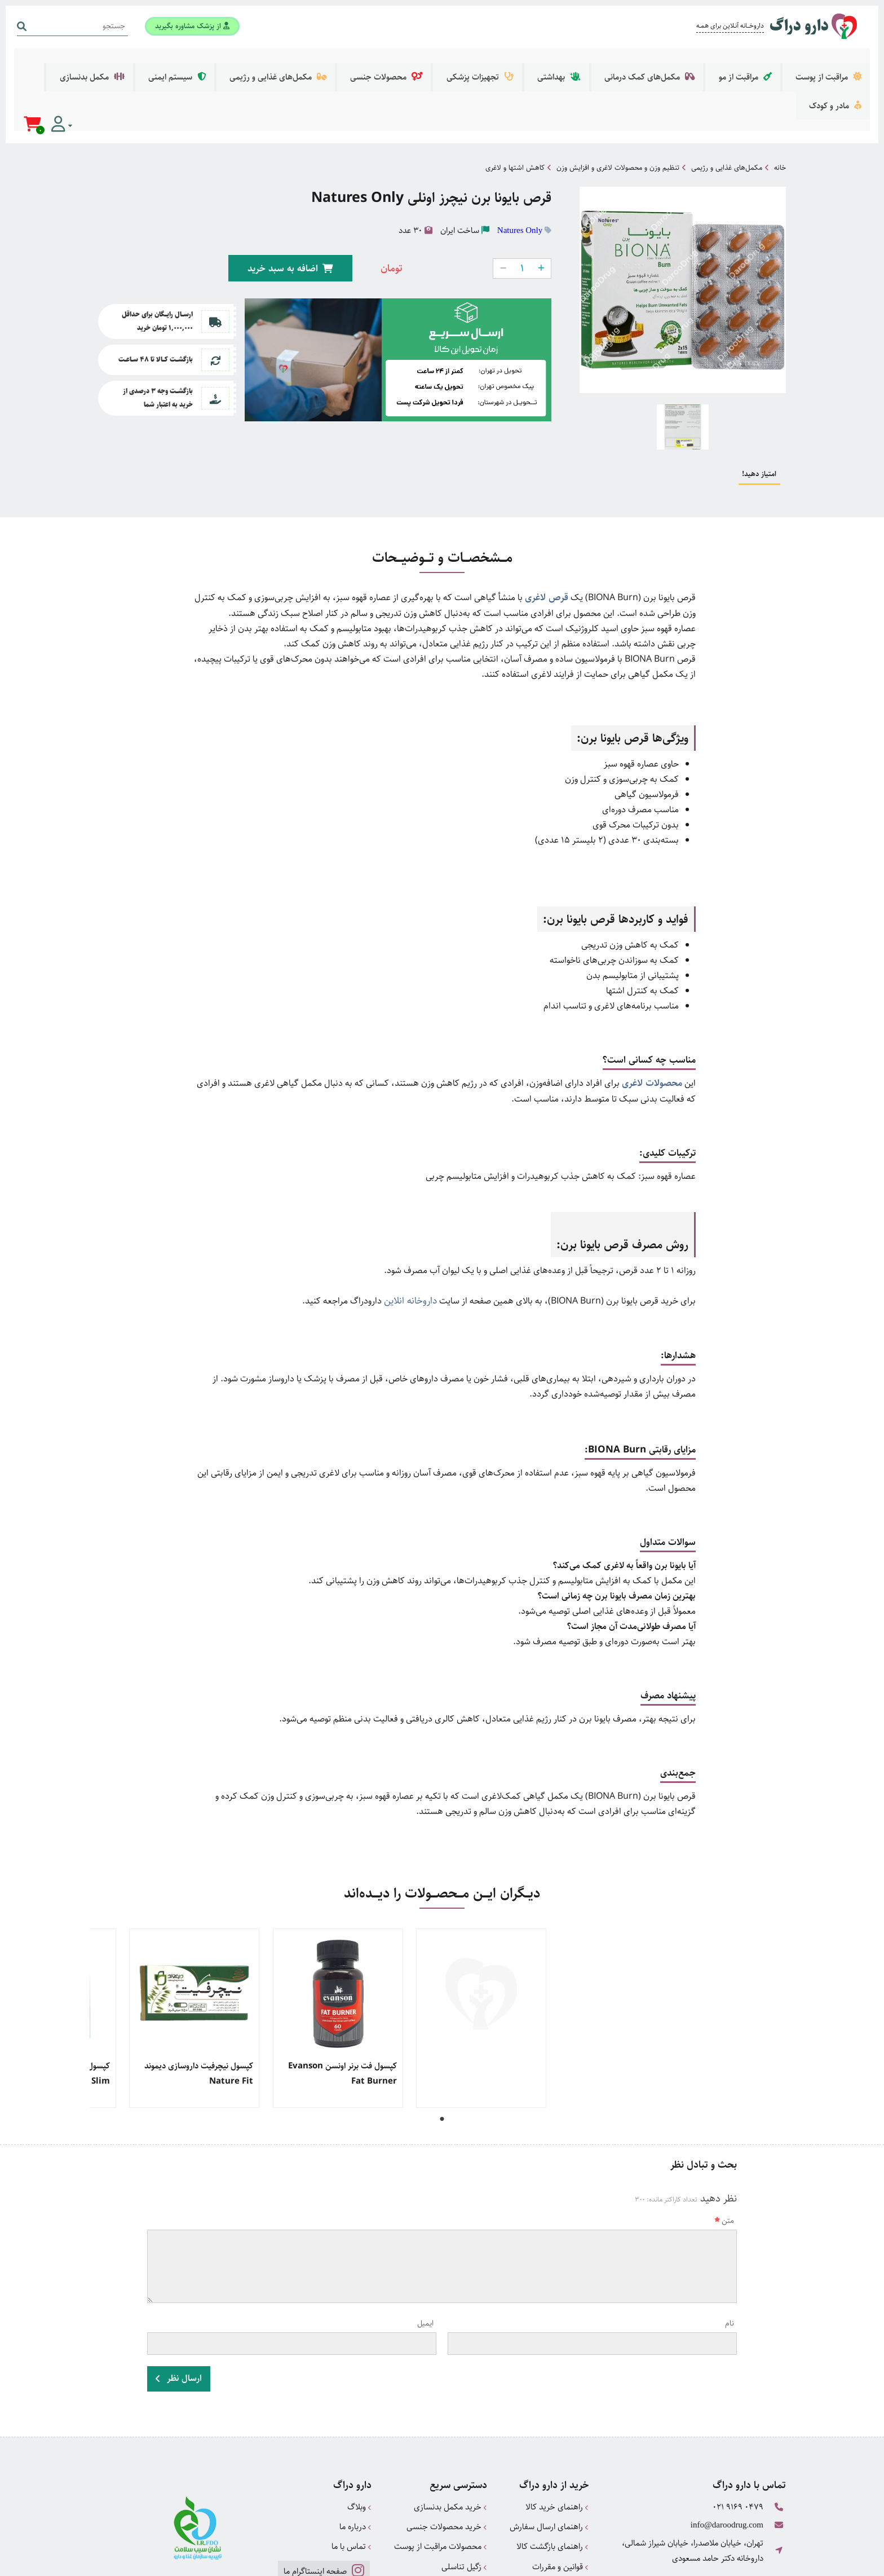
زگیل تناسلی (464, 2493)
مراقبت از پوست (833, 61)
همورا (699, 2562)
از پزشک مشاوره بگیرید (189, 23)
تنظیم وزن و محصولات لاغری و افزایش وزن (617, 104)
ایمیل (425, 2258)
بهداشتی (603, 61)
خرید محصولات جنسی (446, 2457)
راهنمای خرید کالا (557, 2439)
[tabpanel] (724, 1953)
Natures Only (519, 166)
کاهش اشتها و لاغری (515, 104)
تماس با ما (352, 2475)
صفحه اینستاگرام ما (323, 2498)
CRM (719, 2562)
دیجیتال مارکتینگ (760, 2562)
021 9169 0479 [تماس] (738, 2439)
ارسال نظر (179, 2312)
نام (729, 2258)
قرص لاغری (547, 534)
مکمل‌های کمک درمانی (680, 61)
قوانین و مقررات (560, 2493)
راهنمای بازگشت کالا (552, 2475)
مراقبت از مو (762, 61)
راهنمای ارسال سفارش (549, 2457)
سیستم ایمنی (281, 61)
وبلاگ (359, 2439)
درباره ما (355, 2457)
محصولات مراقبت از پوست (440, 2475)
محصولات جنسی (460, 61)
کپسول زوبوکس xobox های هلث (726, 2000)
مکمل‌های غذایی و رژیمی (367, 61)
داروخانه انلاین (411, 1237)
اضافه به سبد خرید (294, 203)
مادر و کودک (139, 61)
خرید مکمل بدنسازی (450, 2439)
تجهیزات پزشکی (538, 61)
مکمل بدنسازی (209, 61)
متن (724, 2156)
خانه (780, 104)
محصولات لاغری (653, 1019)
